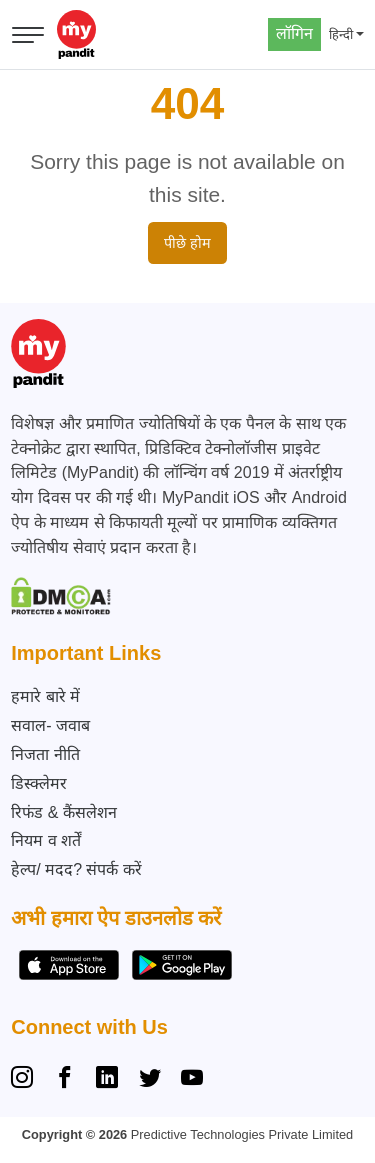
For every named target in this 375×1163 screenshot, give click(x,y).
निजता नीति (45, 754)
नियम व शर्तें (46, 840)
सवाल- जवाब (50, 725)
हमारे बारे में (45, 696)
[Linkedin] (107, 1080)
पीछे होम (187, 243)
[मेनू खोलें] (28, 35)
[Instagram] (26, 1080)
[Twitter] (150, 1080)
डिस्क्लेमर (39, 783)
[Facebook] (65, 1080)
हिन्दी (341, 34)
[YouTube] (192, 1080)
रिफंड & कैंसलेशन (64, 812)
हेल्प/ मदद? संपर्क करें (76, 869)
